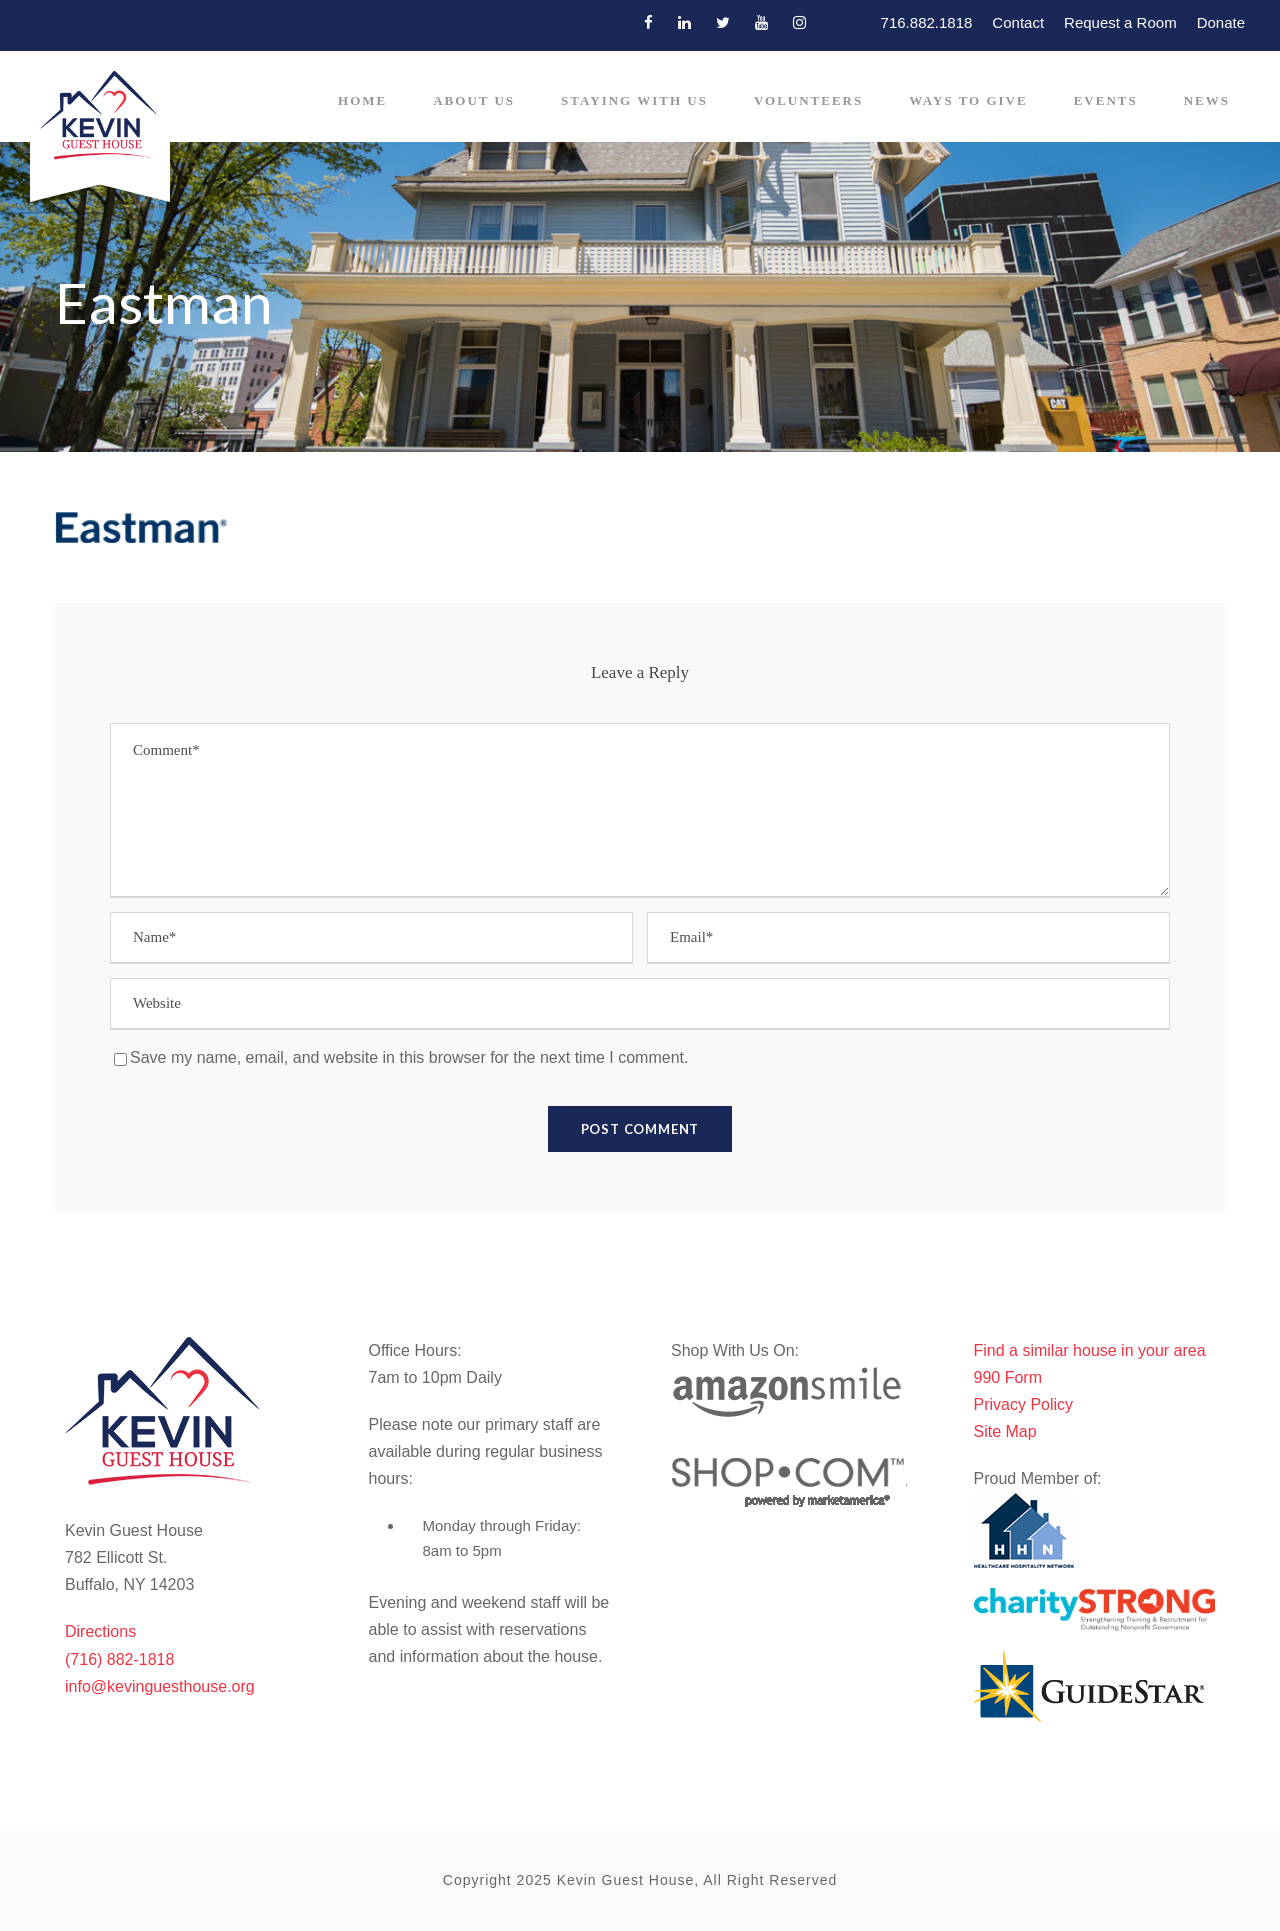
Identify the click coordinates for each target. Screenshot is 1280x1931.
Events (1106, 100)
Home (362, 100)
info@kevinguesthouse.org (160, 1686)
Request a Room (1120, 22)
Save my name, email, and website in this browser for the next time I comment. (409, 1057)
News (1207, 100)
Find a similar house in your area (1090, 1350)
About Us (474, 100)
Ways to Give (968, 100)
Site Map (1005, 1431)
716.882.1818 (927, 22)
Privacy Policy (1024, 1404)
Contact (1018, 22)
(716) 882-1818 (119, 1659)
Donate (1221, 22)
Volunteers (808, 100)
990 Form (1008, 1377)
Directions (100, 1631)
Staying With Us (634, 100)
